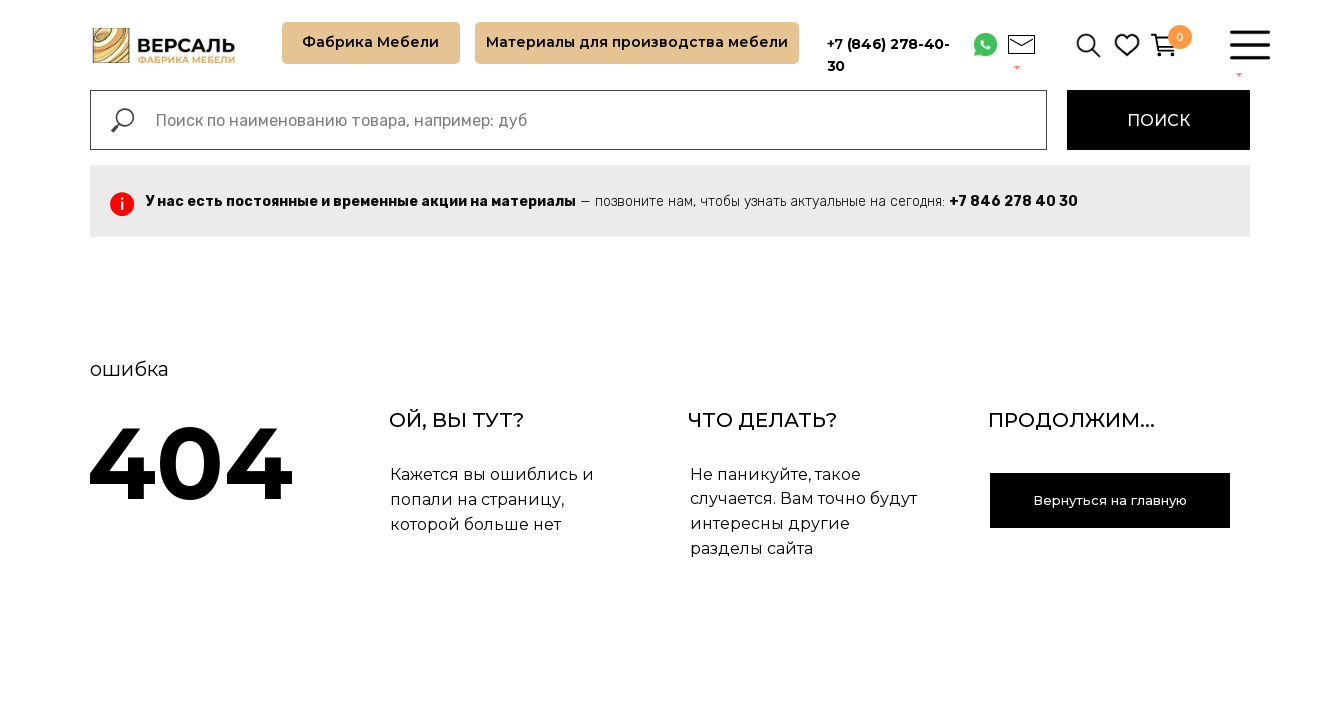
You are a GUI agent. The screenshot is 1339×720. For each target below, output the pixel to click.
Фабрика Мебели (370, 42)
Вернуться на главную (1110, 500)
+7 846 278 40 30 (1013, 201)
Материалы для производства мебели (637, 42)
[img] (1127, 45)
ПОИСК (1158, 120)
